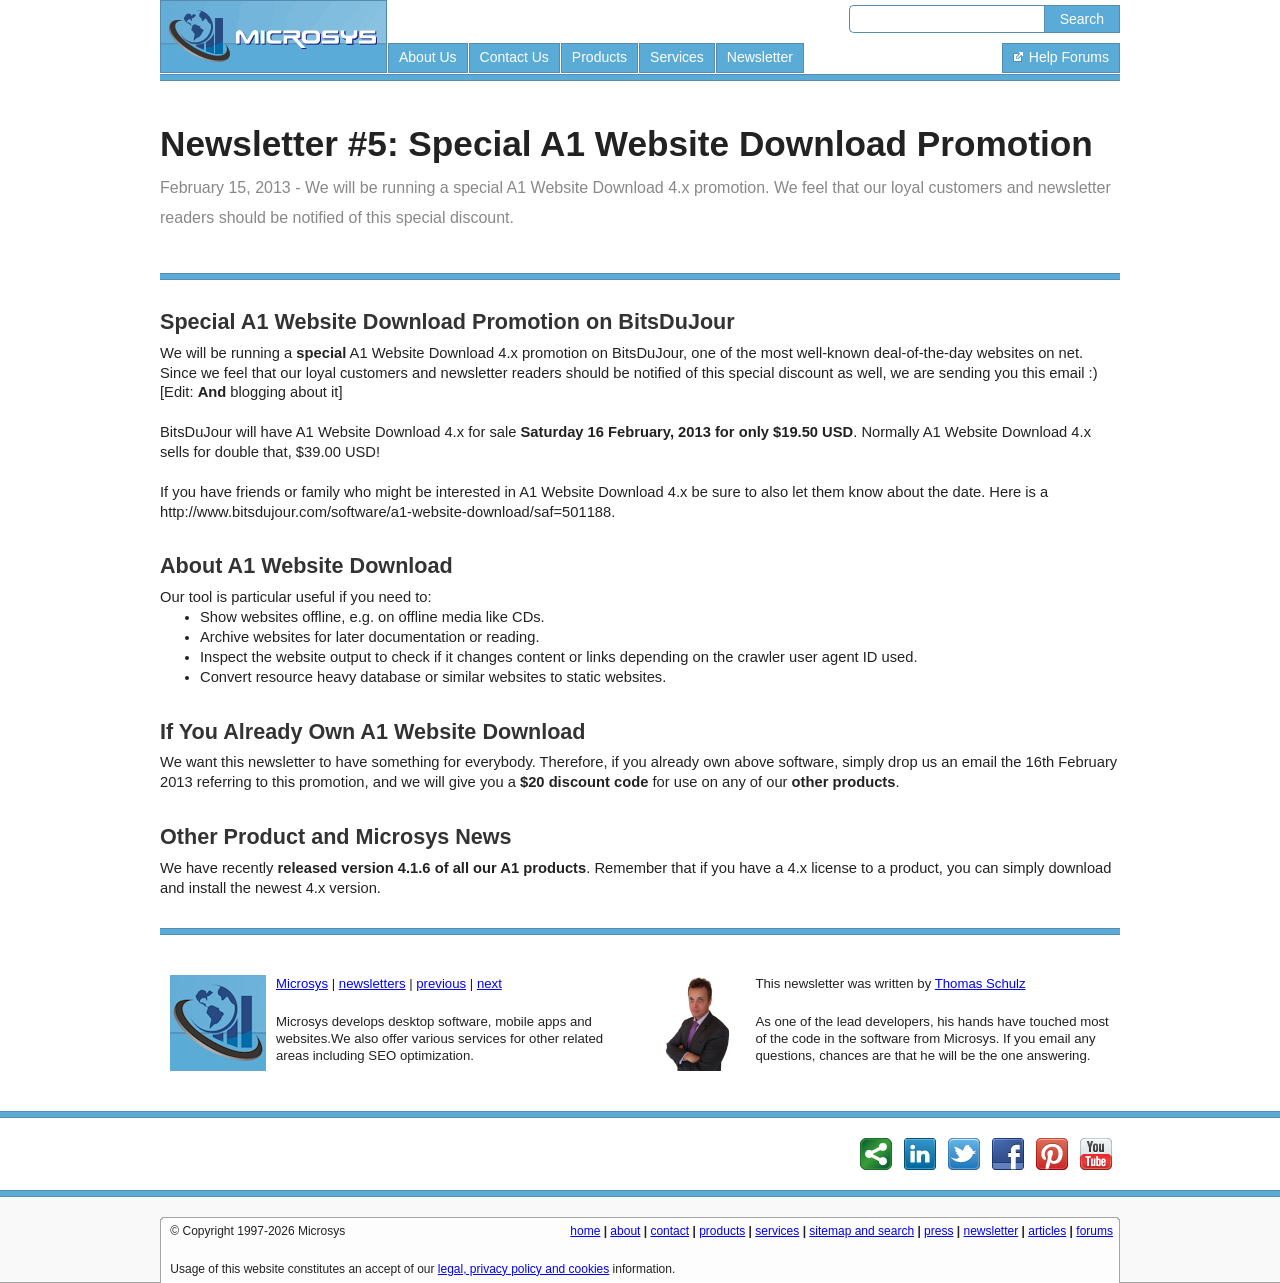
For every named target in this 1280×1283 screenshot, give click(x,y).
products (722, 1231)
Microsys (302, 983)
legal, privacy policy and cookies (523, 1269)
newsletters (372, 983)
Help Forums (1061, 57)
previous (441, 983)
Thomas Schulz (980, 983)
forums (1094, 1231)
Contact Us (514, 57)
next (489, 983)
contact (669, 1231)
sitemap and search (861, 1231)
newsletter (991, 1231)
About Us (428, 57)
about (625, 1231)
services (777, 1231)
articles (1047, 1231)
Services (677, 57)
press (938, 1231)
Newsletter (760, 57)
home (585, 1231)
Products (599, 57)
